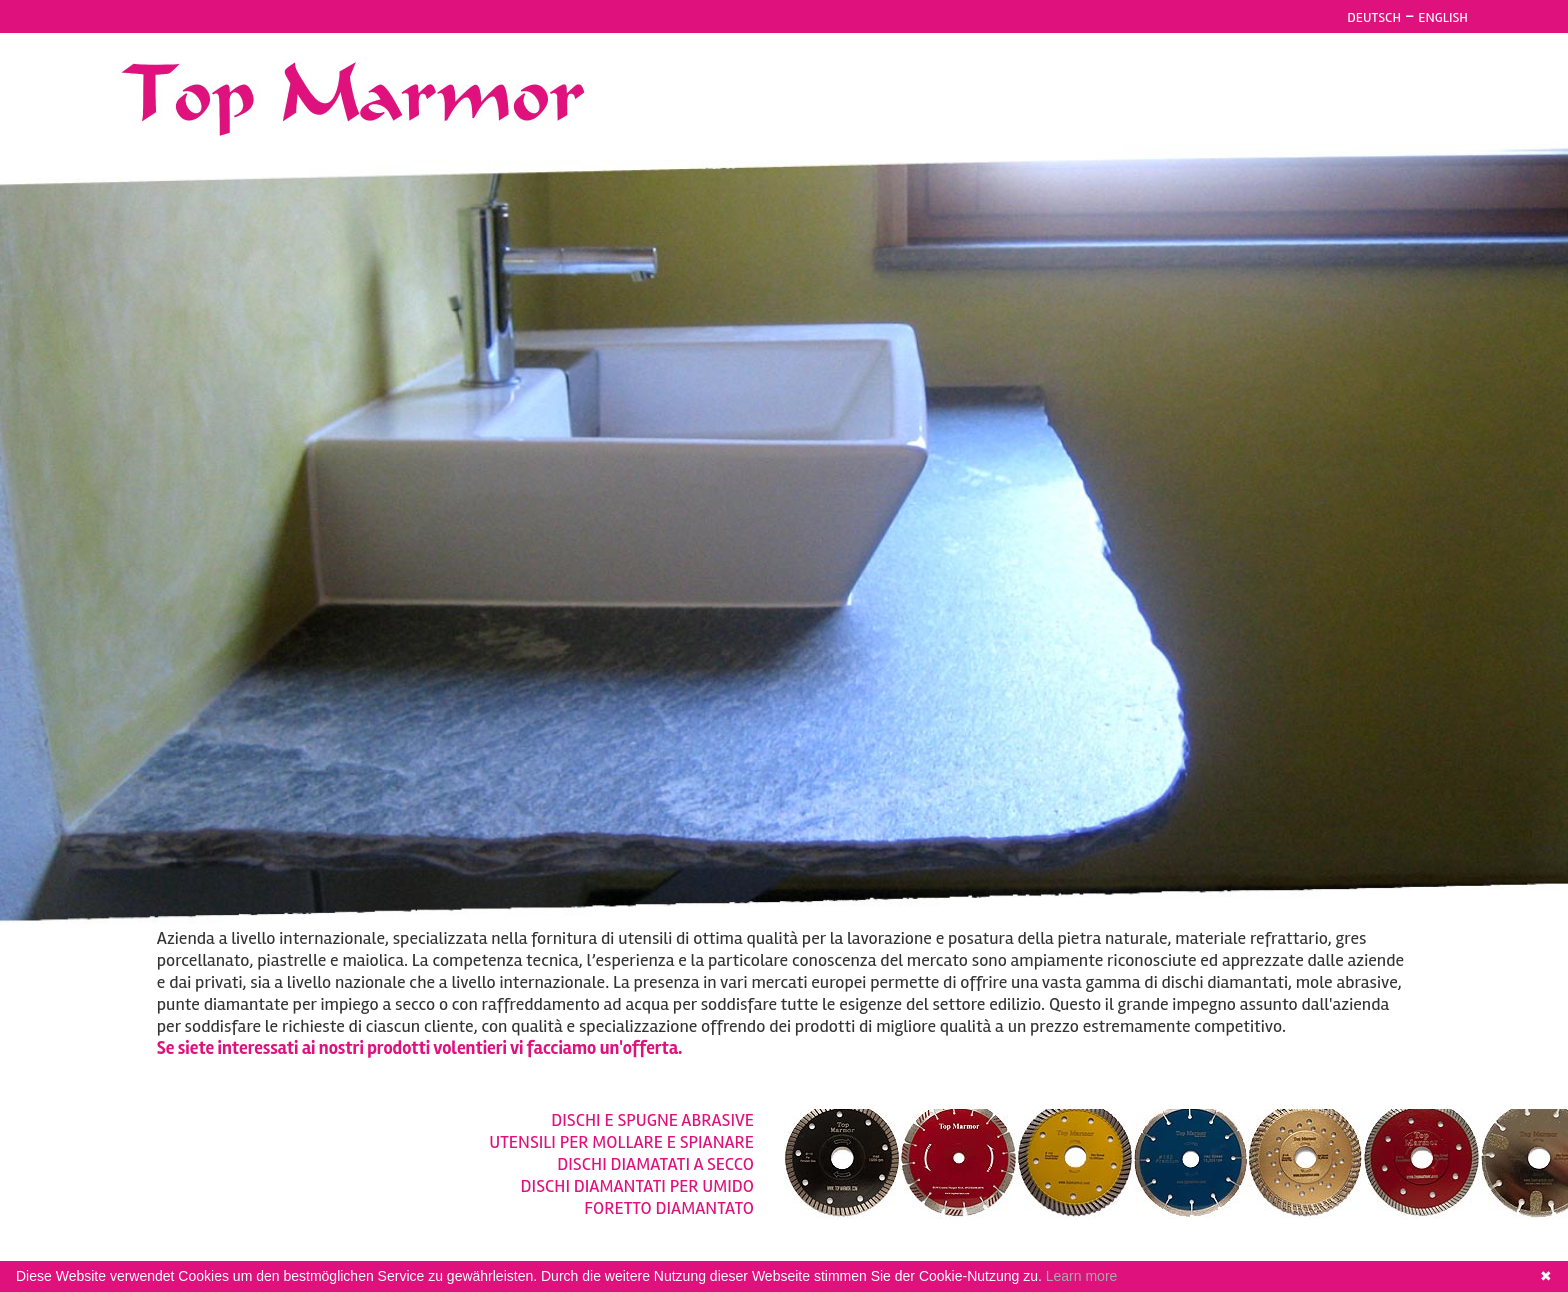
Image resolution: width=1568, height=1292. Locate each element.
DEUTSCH (1374, 17)
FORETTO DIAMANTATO (669, 1208)
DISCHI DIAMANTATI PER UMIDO (637, 1186)
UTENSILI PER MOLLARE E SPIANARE (621, 1142)
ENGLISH (1443, 17)
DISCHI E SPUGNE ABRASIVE (652, 1120)
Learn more (1082, 1276)
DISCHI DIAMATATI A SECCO (655, 1164)
